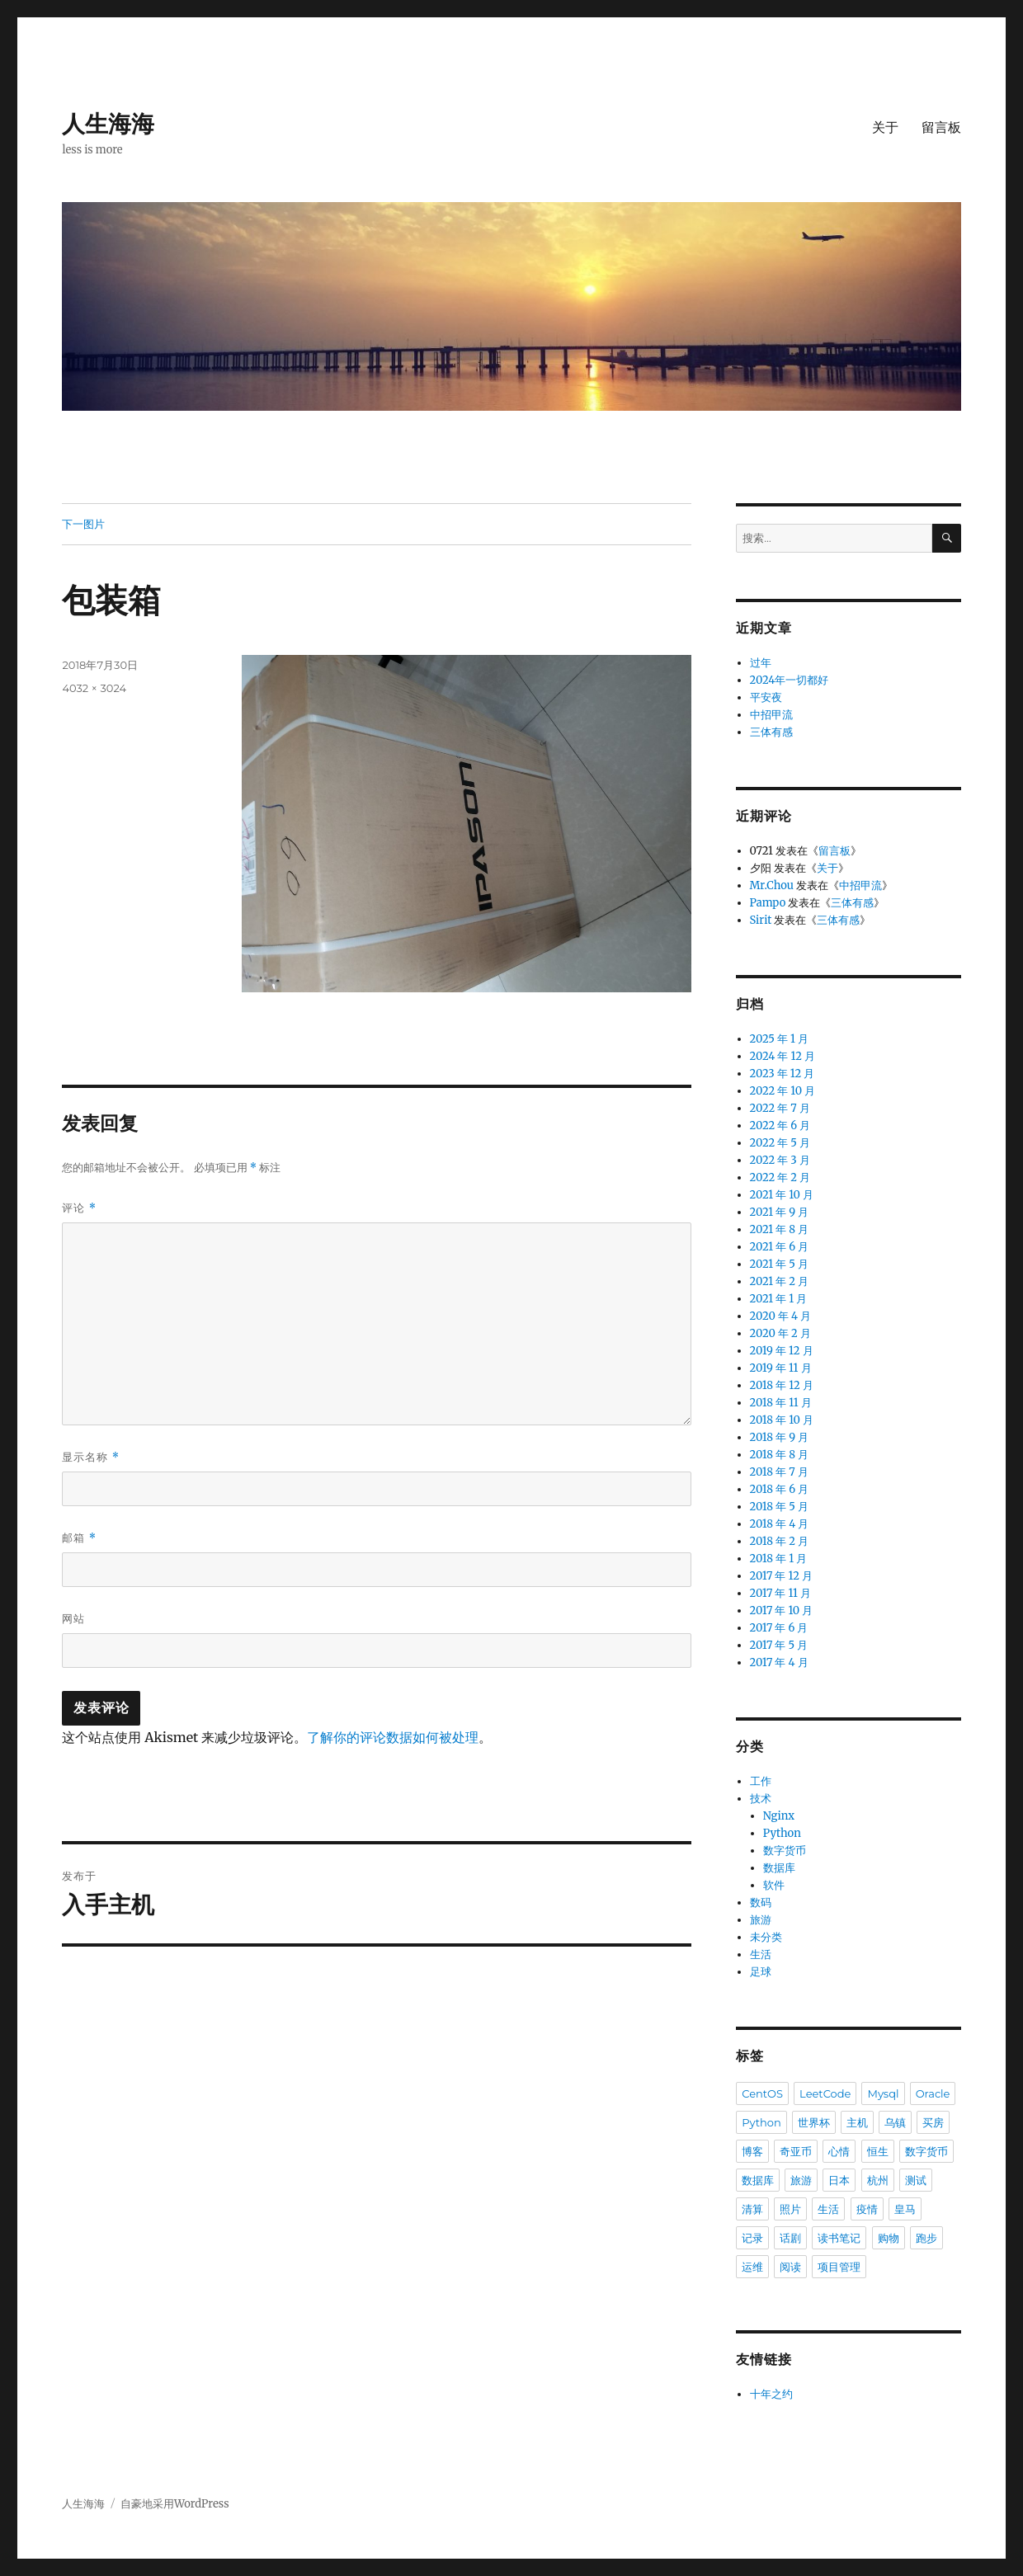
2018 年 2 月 (779, 1541)
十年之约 (771, 2394)
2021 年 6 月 (779, 1247)
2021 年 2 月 (779, 1281)
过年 (760, 663)
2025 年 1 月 (779, 1039)
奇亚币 (796, 2151)
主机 (857, 2122)
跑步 (926, 2237)
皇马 (905, 2209)
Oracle (933, 2093)
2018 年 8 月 (779, 1455)
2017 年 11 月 (780, 1593)
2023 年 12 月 (782, 1074)
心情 (839, 2151)
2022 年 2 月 (780, 1177)
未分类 (766, 1937)
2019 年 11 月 (781, 1368)
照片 (790, 2209)
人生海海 (108, 124)
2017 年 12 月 (781, 1576)
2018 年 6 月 (779, 1489)
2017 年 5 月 (779, 1645)
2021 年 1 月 (779, 1299)
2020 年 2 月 (780, 1333)
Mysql (882, 2093)
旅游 (760, 1920)
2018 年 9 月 (779, 1437)
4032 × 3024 (94, 688)
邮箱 (79, 1538)
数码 (760, 1903)
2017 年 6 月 (779, 1628)
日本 (839, 2180)
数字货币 (784, 1851)
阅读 (790, 2266)
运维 (752, 2266)
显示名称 (91, 1457)
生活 (760, 1954)
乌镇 (895, 2122)
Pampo (768, 903)
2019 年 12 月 (781, 1351)
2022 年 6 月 (780, 1125)
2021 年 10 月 (782, 1195)
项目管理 (839, 2266)
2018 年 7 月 (779, 1472)
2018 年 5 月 (779, 1507)
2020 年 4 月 (781, 1316)
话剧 (790, 2237)
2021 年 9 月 (779, 1212)
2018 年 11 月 (781, 1403)
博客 (752, 2151)
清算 (752, 2209)
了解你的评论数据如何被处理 (392, 1737)
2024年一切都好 (789, 680)
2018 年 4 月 (779, 1524)
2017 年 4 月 (779, 1662)
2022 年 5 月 (780, 1143)
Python (782, 1833)
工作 (760, 1781)
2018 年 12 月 (781, 1385)
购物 (888, 2237)
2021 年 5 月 (779, 1264)
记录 (752, 2237)
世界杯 (814, 2122)
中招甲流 (771, 715)
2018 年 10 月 (782, 1420)
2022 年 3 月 (780, 1160)
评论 (79, 1208)
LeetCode (825, 2093)
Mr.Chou (772, 885)
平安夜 (766, 697)
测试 (915, 2180)
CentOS (762, 2093)
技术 (760, 1799)
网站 (73, 1618)
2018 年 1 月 (779, 1559)
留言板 (941, 127)
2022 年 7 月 (780, 1108)
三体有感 (771, 732)
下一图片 (83, 523)
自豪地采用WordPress (174, 2504)
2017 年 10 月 (781, 1611)
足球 (760, 1972)
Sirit (761, 920)
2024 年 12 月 (782, 1056)
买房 (933, 2122)
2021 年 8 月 (779, 1229)
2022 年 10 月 (783, 1091)
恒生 (878, 2151)
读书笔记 (839, 2237)
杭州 (878, 2180)
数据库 (779, 1868)
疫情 (867, 2209)
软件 (774, 1885)
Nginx (778, 1816)
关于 (885, 127)
